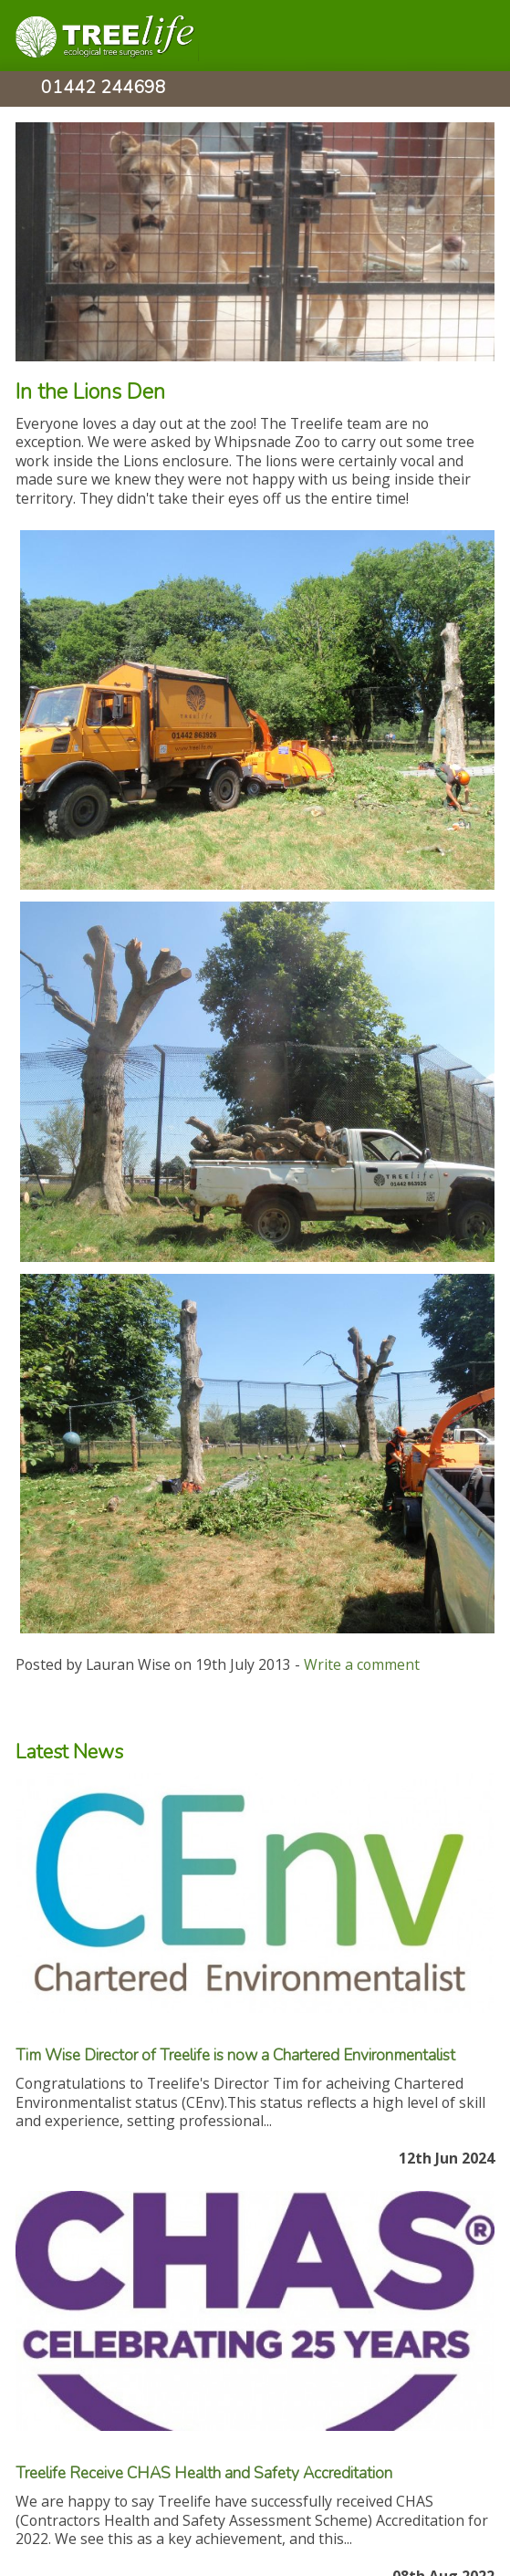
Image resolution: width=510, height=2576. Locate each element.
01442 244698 (103, 89)
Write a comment (362, 1664)
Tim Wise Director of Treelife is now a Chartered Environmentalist (235, 2055)
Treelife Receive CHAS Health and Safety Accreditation (204, 2473)
